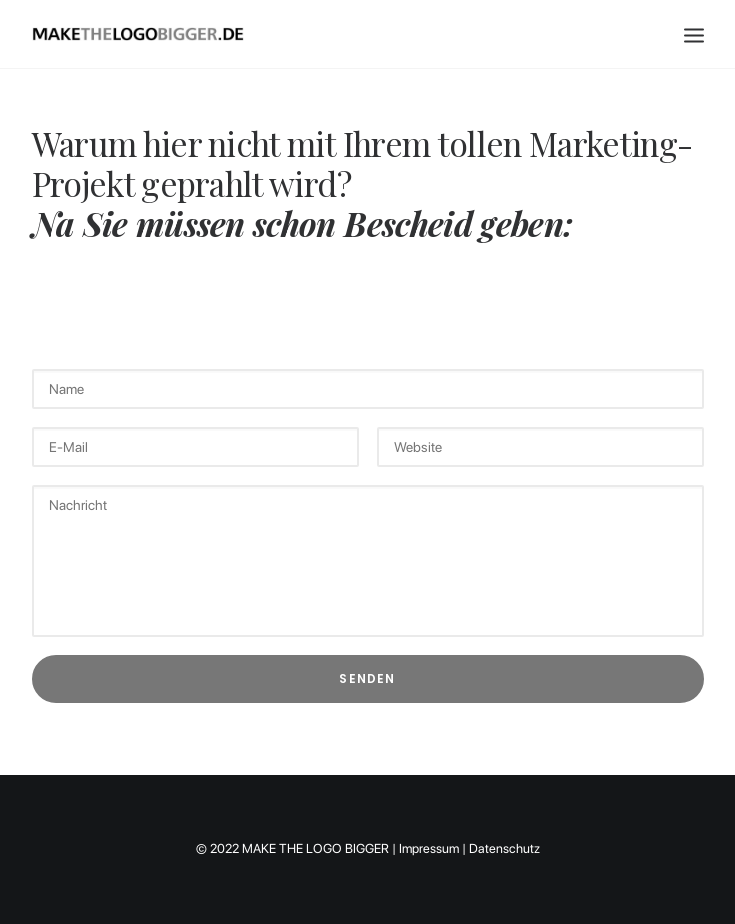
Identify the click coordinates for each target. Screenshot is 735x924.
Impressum (429, 848)
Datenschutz (504, 848)
